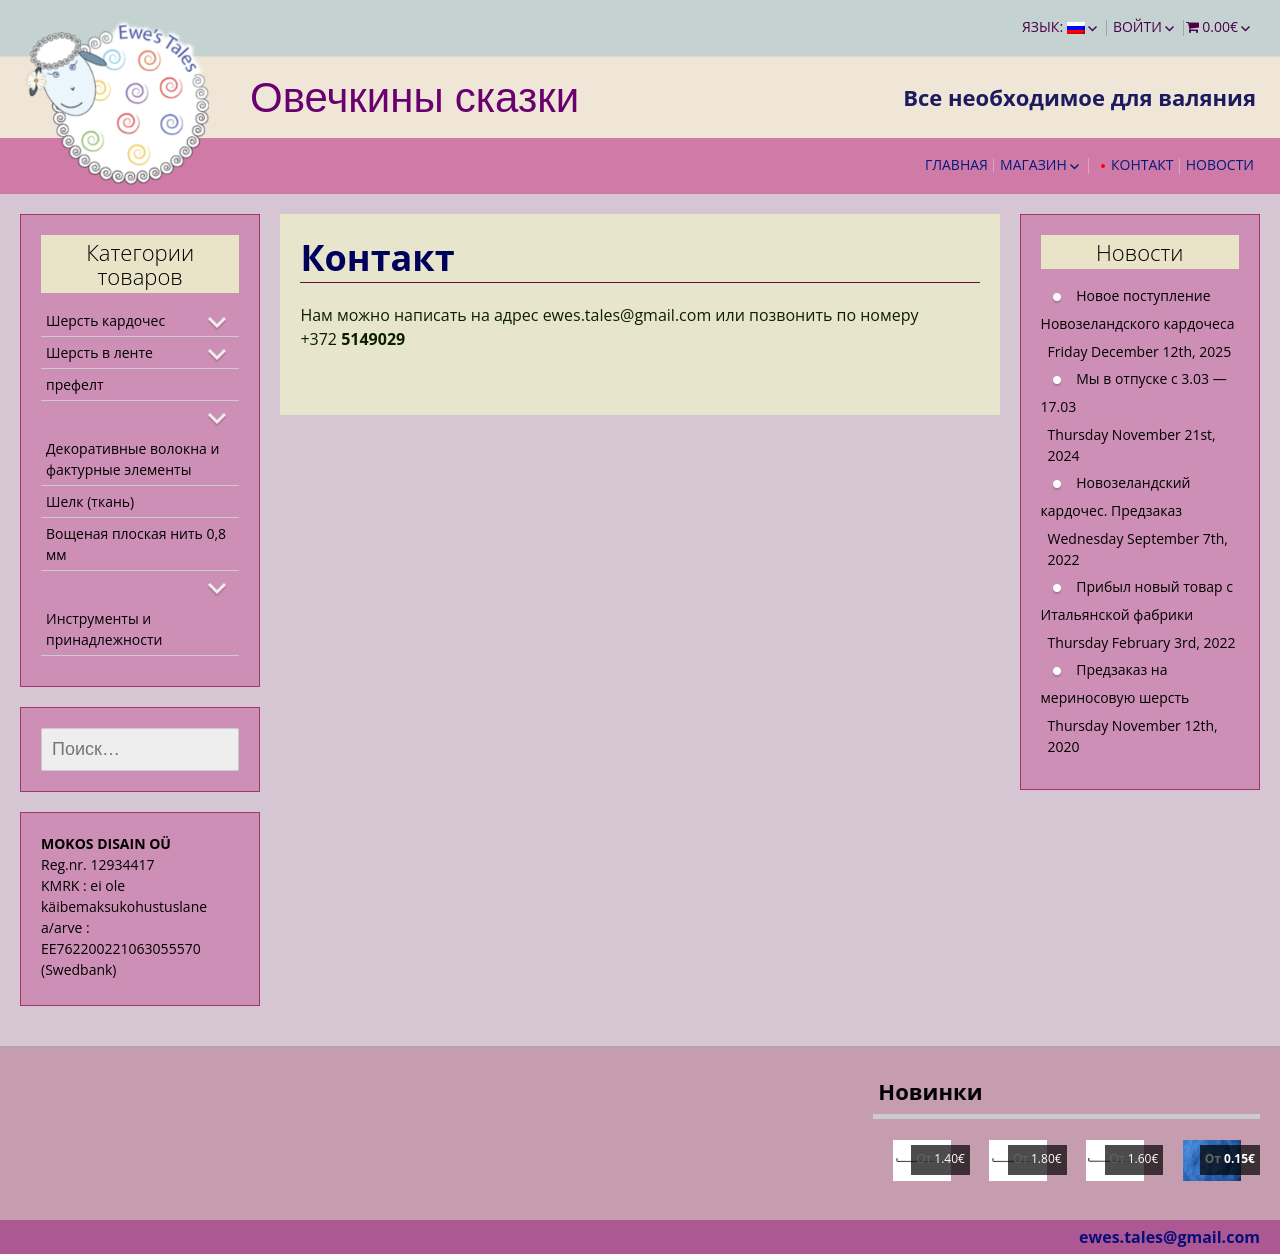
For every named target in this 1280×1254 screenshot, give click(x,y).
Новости (1220, 164)
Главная (956, 164)
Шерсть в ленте (99, 352)
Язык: (1053, 26)
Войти (1137, 26)
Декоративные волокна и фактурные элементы (132, 459)
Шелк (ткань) (90, 501)
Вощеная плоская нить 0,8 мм (136, 544)
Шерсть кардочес (105, 320)
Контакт (1142, 164)
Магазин (1033, 164)
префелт (75, 384)
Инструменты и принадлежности (104, 629)
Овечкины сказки (414, 95)
